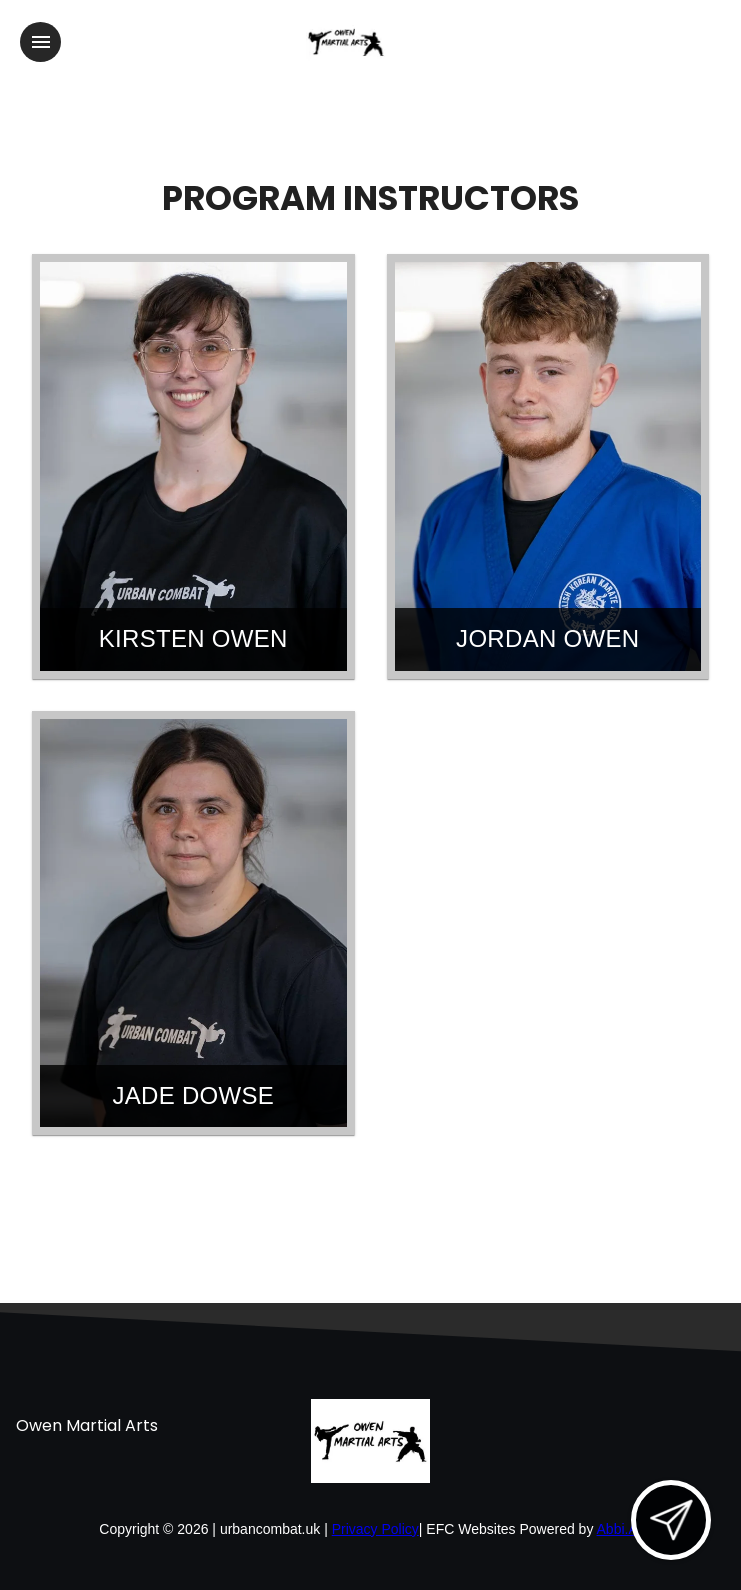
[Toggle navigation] (40, 42)
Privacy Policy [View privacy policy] (375, 1529)
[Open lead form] (671, 1520)
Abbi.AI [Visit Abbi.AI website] (619, 1529)
